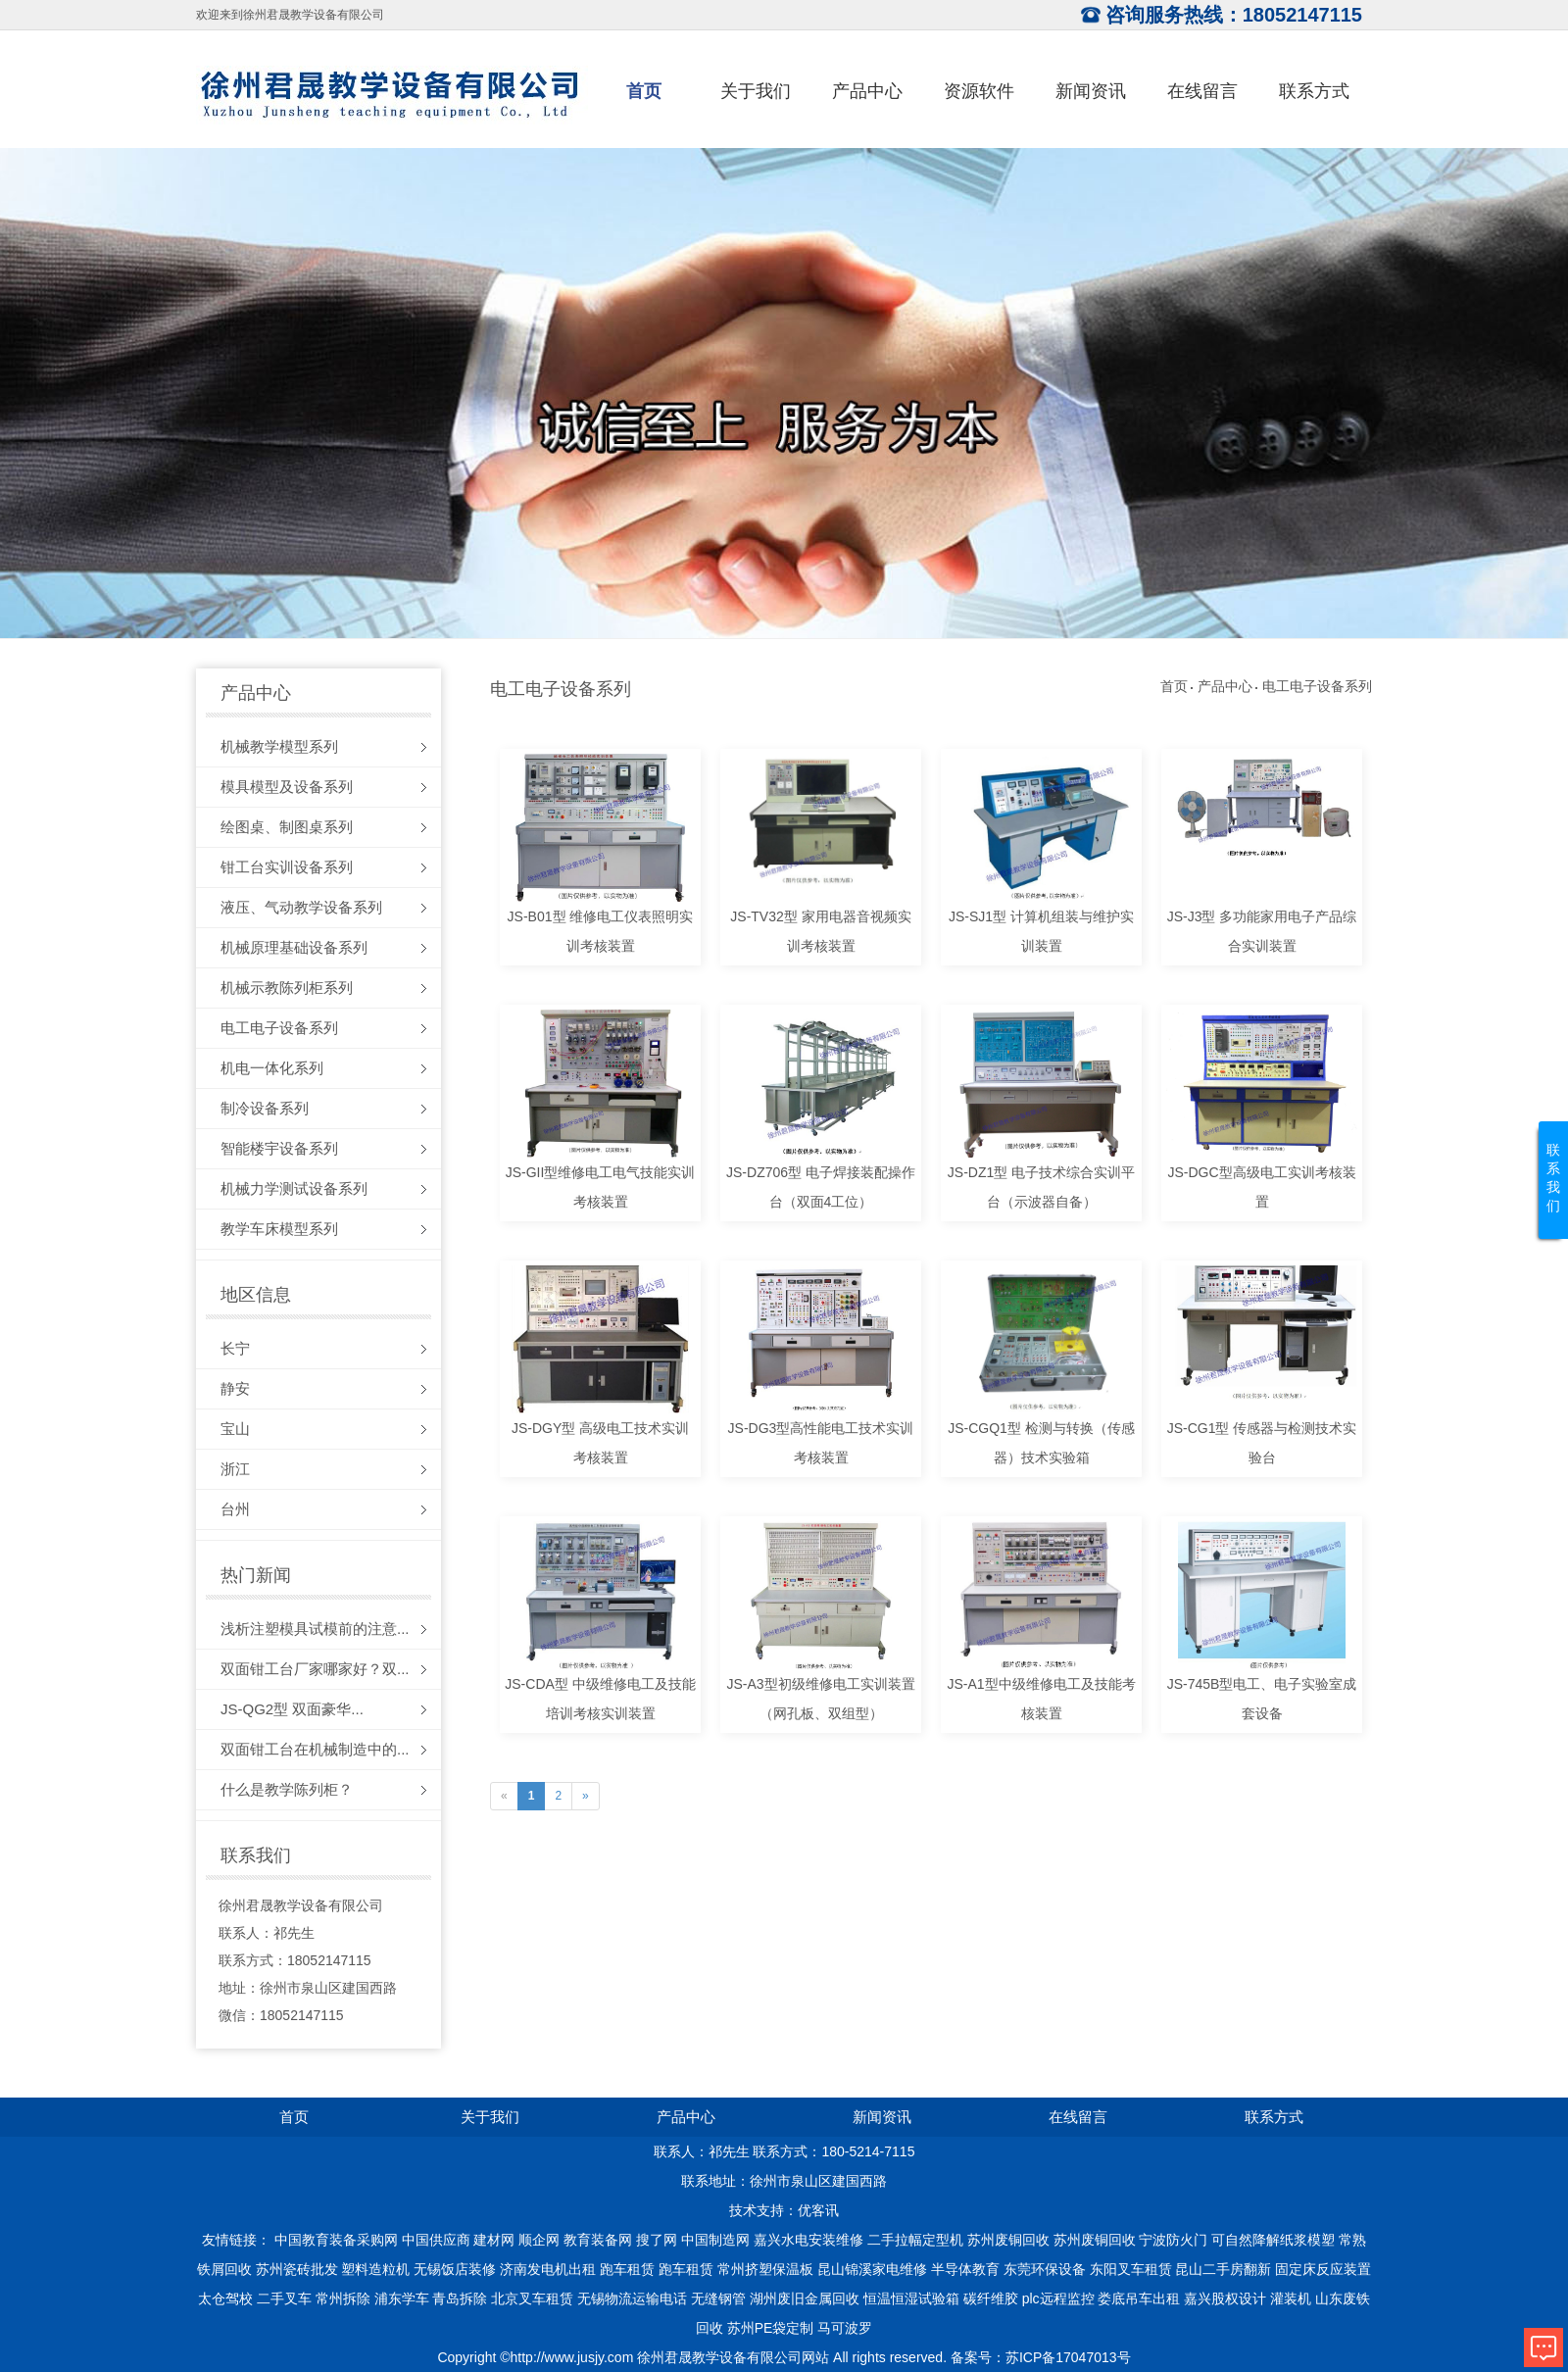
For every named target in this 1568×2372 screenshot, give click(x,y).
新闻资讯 (1090, 91)
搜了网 (656, 2240)
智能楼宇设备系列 (279, 1148)
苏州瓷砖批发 (297, 2269)
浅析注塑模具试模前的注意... (315, 1628)
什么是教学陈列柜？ (286, 1789)
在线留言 (1202, 91)
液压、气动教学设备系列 (301, 907)
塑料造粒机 (375, 2269)
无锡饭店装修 (455, 2269)
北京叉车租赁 (532, 2298)
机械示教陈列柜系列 (286, 987)
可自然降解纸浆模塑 (1273, 2240)
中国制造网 (715, 2240)
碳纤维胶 (990, 2298)
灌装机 (1290, 2298)
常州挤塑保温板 (765, 2269)
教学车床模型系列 (279, 1228)
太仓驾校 (225, 2298)
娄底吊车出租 (1139, 2298)
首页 (644, 91)
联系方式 (1314, 91)
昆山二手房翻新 (1223, 2269)
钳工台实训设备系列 (286, 867)
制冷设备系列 (264, 1108)
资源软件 (979, 91)
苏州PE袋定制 (770, 2328)
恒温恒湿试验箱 (911, 2298)
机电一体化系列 (271, 1068)
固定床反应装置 (1323, 2269)
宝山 (235, 1428)
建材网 (493, 2240)
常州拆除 (343, 2298)
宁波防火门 (1173, 2240)
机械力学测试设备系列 (294, 1188)
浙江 (235, 1468)
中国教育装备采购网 (336, 2240)
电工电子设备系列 (279, 1027)
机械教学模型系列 (279, 746)
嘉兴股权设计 (1225, 2298)
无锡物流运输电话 (632, 2298)
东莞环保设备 (1045, 2269)
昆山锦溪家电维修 (872, 2269)
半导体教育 (965, 2269)
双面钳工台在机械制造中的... (315, 1749)
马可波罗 (844, 2328)
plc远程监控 (1058, 2298)
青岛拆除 (459, 2298)
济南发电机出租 (548, 2269)
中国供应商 (436, 2240)
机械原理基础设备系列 (294, 947)
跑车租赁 (627, 2269)
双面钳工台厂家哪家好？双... (315, 1668)
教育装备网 (598, 2240)
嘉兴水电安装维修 (808, 2240)
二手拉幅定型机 (915, 2240)
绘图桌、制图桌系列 (286, 826)
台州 (235, 1509)
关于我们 (755, 91)
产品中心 (867, 91)
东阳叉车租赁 (1131, 2269)
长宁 (235, 1348)
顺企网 (539, 2240)
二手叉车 (284, 2298)
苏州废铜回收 (1008, 2240)
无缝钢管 (718, 2298)
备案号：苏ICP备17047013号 (1041, 2357)
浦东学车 (401, 2298)
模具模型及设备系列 (286, 786)
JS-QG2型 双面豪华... (292, 1709)
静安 (235, 1388)
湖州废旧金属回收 (804, 2298)
